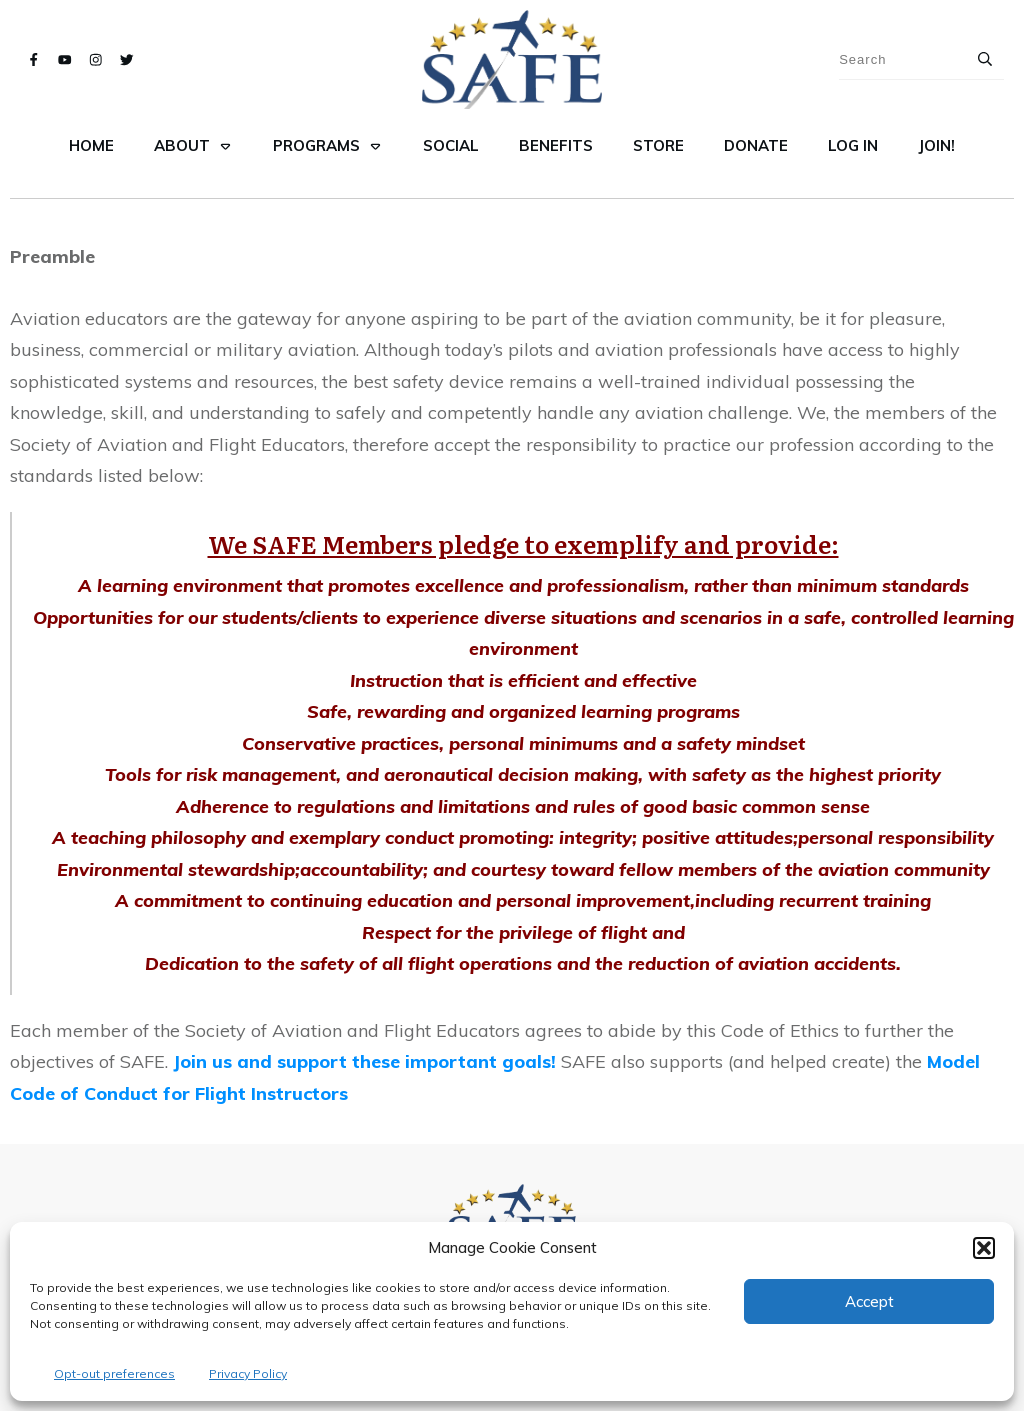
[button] (984, 1248)
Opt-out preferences (114, 1373)
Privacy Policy (248, 1373)
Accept (869, 1301)
